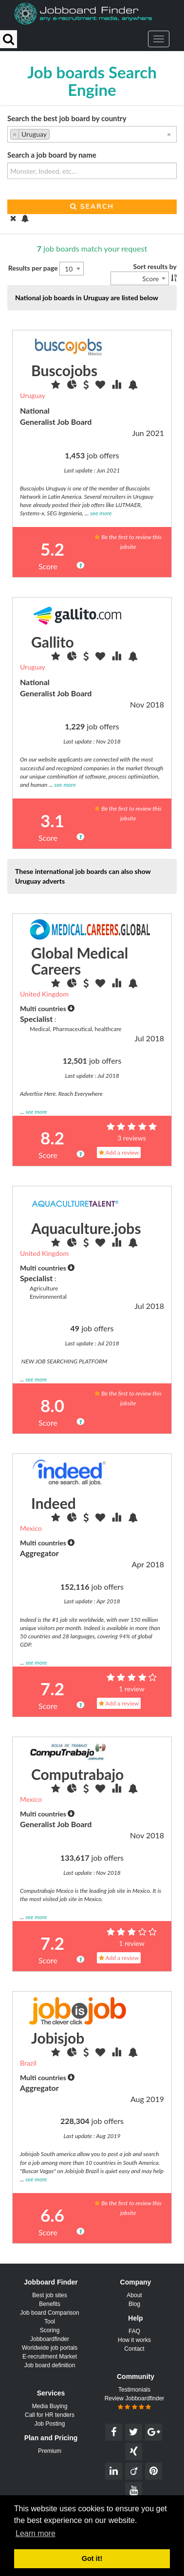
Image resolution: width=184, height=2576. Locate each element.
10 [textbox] (69, 269)
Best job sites (49, 2295)
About (134, 2295)
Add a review (119, 1152)
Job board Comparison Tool (49, 2317)
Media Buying (50, 2406)
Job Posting (50, 2423)
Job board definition (49, 2365)
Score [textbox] (150, 278)
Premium (49, 2451)
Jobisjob (57, 2038)
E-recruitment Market (49, 2356)
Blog (134, 2304)
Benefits (49, 2304)
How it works (134, 2340)
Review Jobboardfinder (135, 2403)
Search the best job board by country (67, 118)
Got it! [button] (92, 2558)
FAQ (134, 2331)
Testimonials (134, 2389)
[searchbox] (54, 135)
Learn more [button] (35, 2533)
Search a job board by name (51, 154)
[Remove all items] (168, 134)
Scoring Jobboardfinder (49, 2334)
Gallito (52, 642)
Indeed (53, 1503)
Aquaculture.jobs (86, 1228)
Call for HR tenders (49, 2415)
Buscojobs (64, 370)
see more (100, 513)
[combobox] (92, 134)
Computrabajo (77, 1774)
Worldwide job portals (50, 2347)
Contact (134, 2348)
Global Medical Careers (79, 961)
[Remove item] (15, 134)
